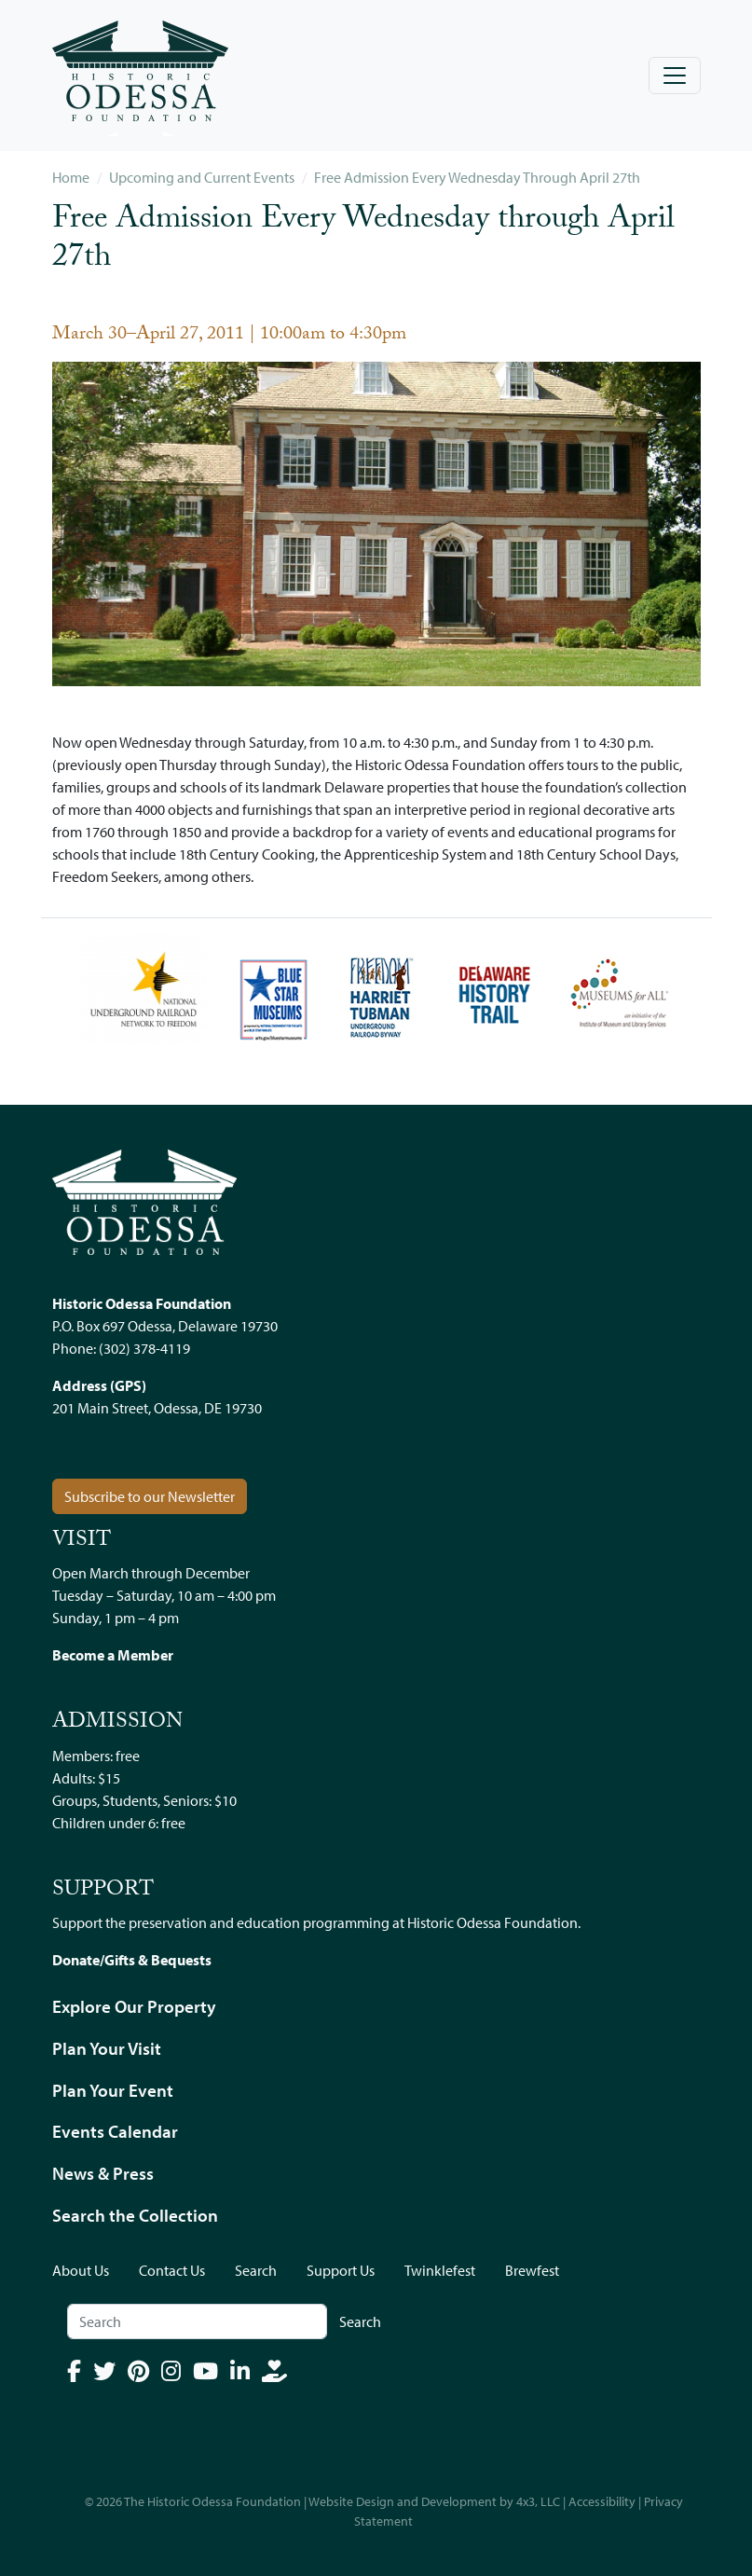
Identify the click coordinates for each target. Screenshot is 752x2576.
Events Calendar (115, 2131)
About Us (80, 2270)
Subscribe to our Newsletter (149, 1496)
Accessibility (602, 2501)
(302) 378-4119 (144, 1348)
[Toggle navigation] (675, 75)
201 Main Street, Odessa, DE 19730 (157, 1407)
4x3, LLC (538, 2501)
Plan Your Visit (106, 2048)
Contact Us (172, 2270)
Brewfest (532, 2270)
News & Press (103, 2173)
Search (256, 2270)
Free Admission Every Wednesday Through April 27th (477, 177)
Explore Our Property (134, 2006)
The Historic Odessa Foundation (212, 2501)
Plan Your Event (112, 2090)
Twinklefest (439, 2270)
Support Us (341, 2270)
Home (70, 177)
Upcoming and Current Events (201, 177)
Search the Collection (135, 2215)
